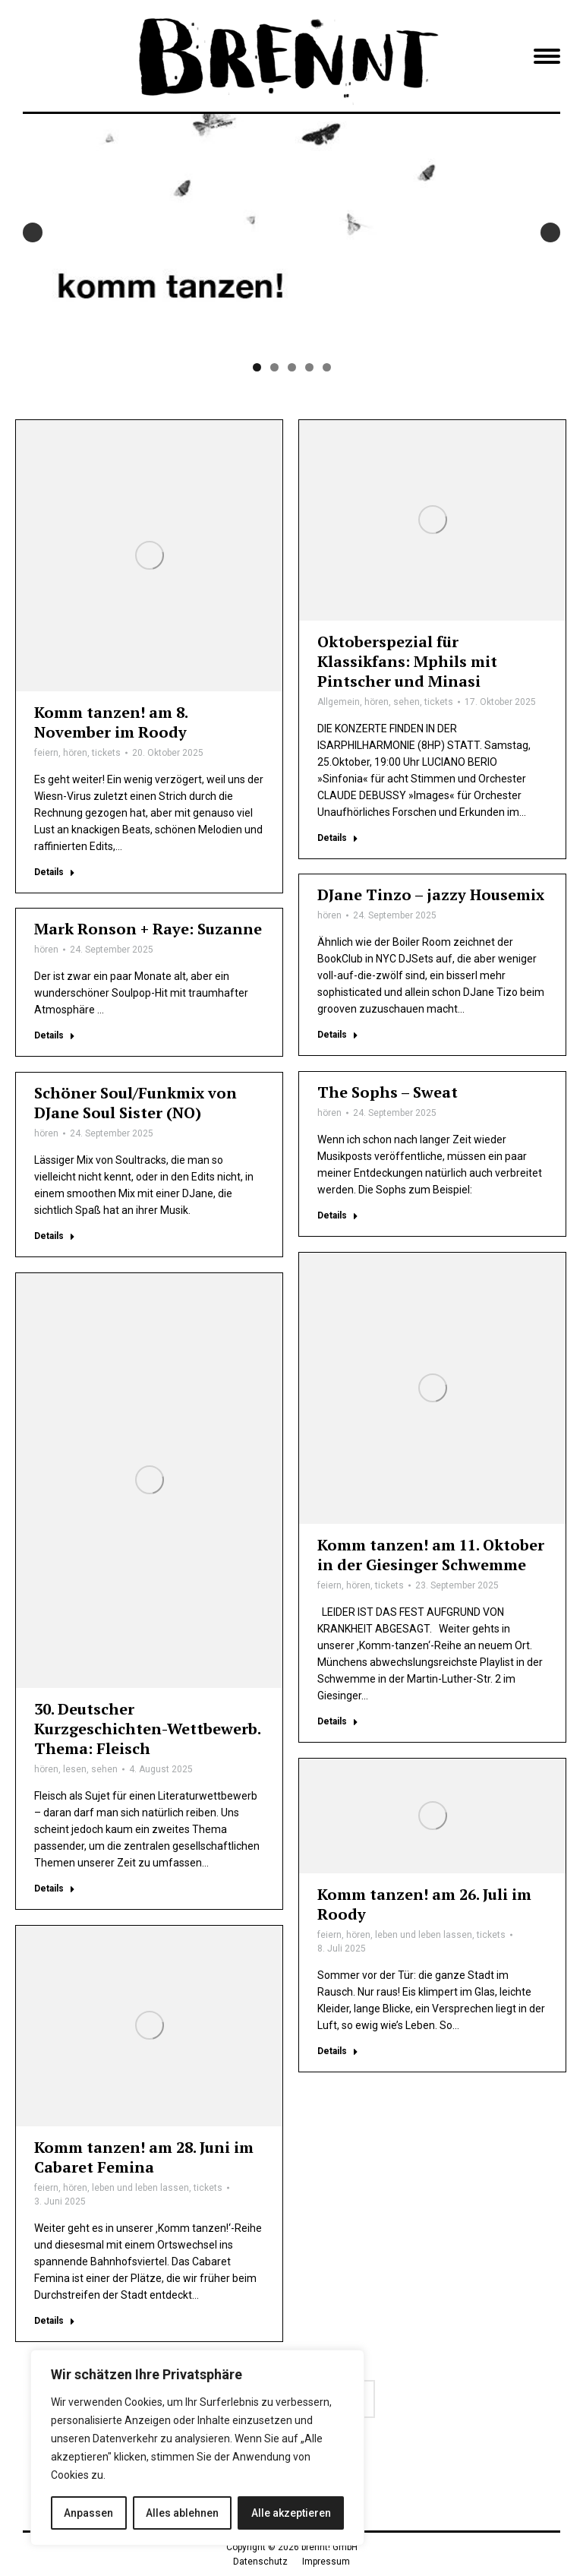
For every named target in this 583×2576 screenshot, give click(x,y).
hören (75, 753)
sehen (406, 702)
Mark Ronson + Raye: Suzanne (148, 928)
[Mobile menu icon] (547, 56)
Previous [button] (33, 232)
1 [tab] (257, 367)
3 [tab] (292, 367)
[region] (197, 2448)
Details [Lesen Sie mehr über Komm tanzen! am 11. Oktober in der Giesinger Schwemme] (337, 1721)
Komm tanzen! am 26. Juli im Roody (424, 1904)
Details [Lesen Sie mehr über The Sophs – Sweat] (337, 1215)
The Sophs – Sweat (387, 1092)
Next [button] (550, 232)
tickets (106, 753)
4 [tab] (309, 367)
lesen (75, 1769)
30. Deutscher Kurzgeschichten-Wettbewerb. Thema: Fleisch (147, 1729)
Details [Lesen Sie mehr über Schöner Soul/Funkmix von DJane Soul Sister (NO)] (54, 1236)
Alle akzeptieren (291, 2513)
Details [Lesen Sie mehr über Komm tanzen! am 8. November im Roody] (54, 872)
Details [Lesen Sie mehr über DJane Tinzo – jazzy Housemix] (337, 1034)
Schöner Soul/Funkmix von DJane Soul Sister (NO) (135, 1103)
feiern (46, 753)
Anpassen (88, 2513)
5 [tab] (327, 367)
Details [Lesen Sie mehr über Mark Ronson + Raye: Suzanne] (54, 1035)
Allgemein (338, 702)
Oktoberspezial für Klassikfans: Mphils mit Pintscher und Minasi (407, 661)
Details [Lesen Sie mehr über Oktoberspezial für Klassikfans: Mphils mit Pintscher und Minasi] (337, 838)
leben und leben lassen (423, 1935)
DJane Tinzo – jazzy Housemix (430, 894)
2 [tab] (274, 367)
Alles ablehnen (182, 2513)
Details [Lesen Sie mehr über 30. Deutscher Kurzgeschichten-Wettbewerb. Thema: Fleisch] (54, 1888)
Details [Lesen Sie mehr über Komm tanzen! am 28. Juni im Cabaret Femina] (54, 2320)
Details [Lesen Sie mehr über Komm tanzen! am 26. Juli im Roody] (337, 2051)
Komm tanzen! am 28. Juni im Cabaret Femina (144, 2157)
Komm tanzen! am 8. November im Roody (111, 722)
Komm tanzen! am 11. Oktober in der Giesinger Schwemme (430, 1555)
